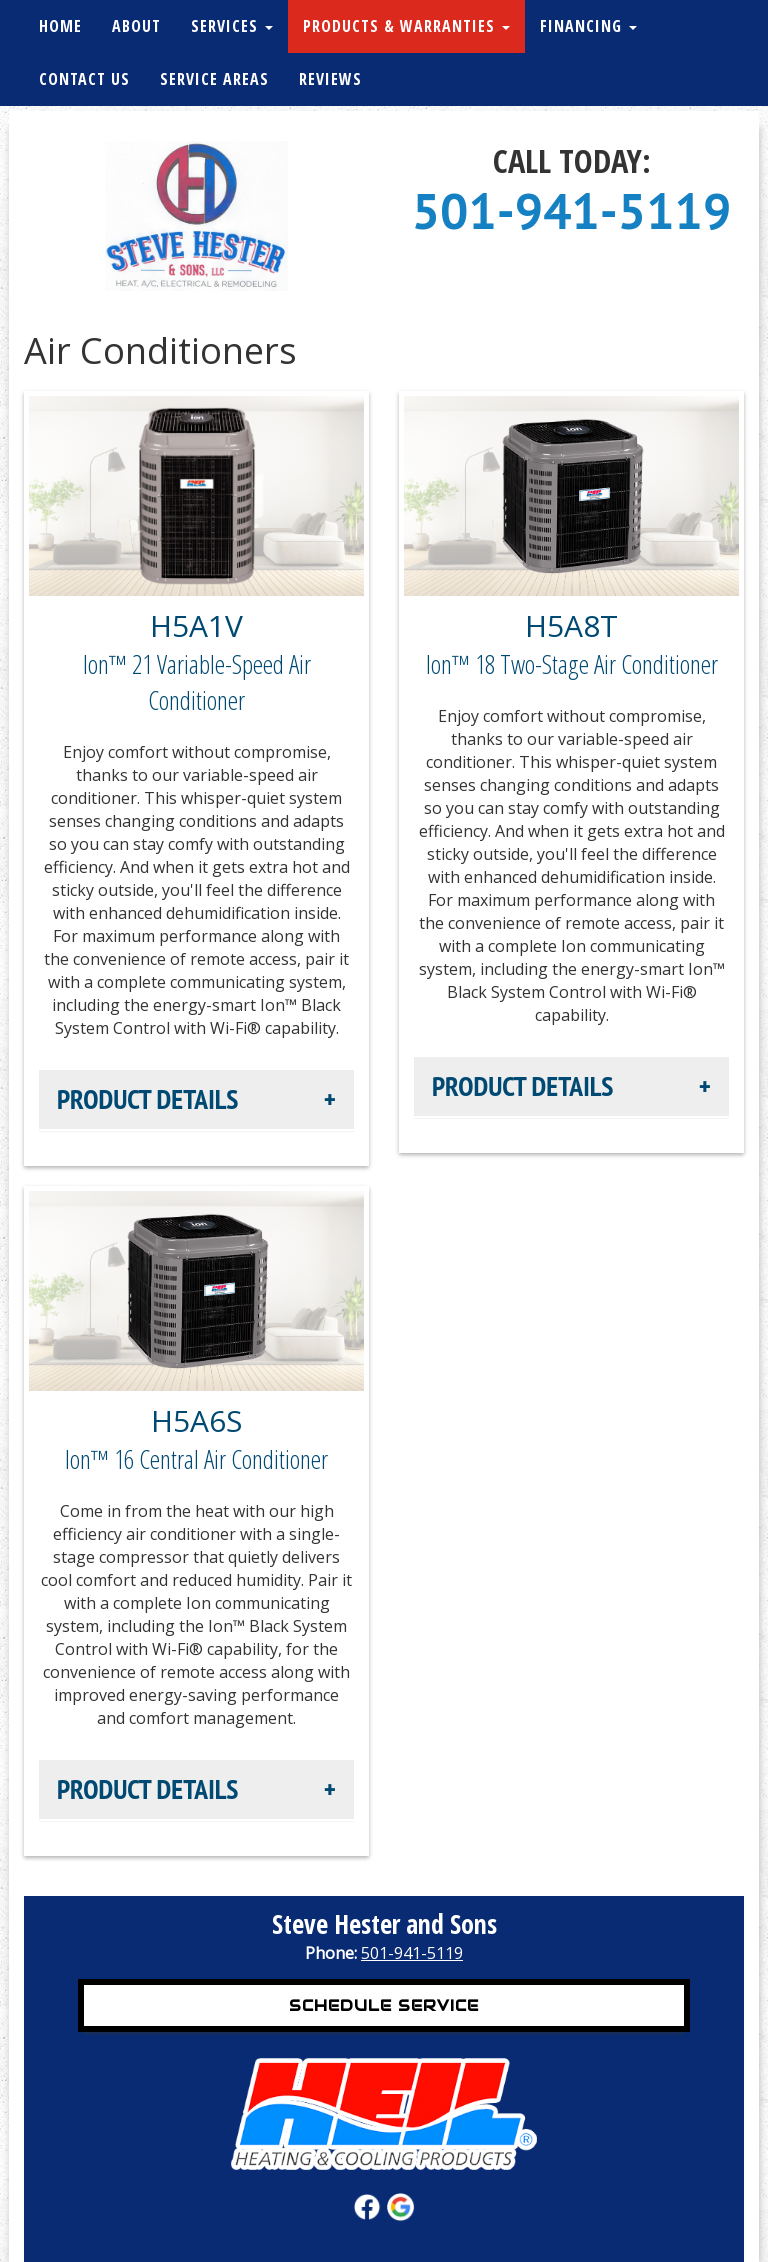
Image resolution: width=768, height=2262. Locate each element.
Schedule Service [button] (384, 2005)
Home (60, 26)
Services (232, 26)
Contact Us (84, 79)
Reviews (330, 79)
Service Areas (214, 79)
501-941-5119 (572, 210)
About (136, 26)
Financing (588, 26)
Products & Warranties (406, 26)
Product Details (147, 1099)
